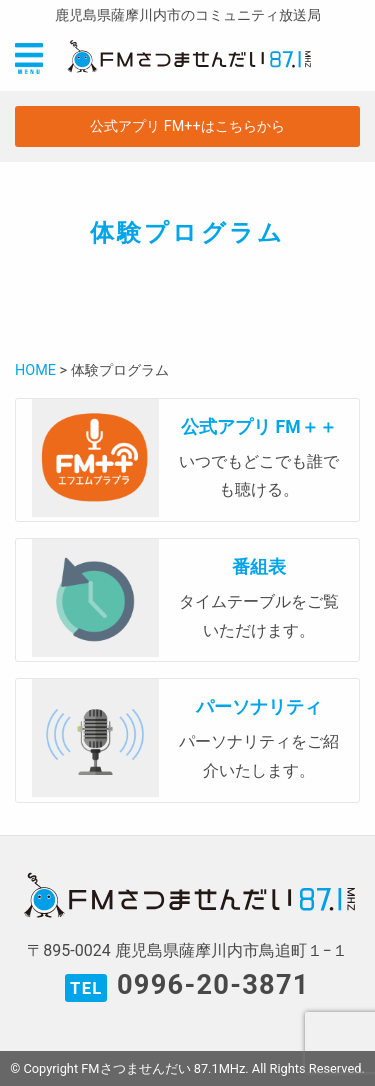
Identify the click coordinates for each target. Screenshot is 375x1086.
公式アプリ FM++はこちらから (187, 126)
